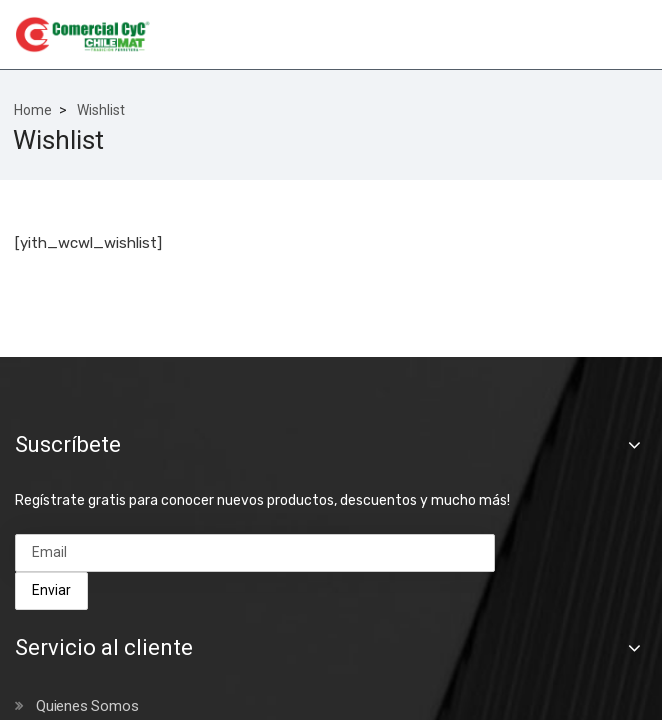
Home (33, 110)
